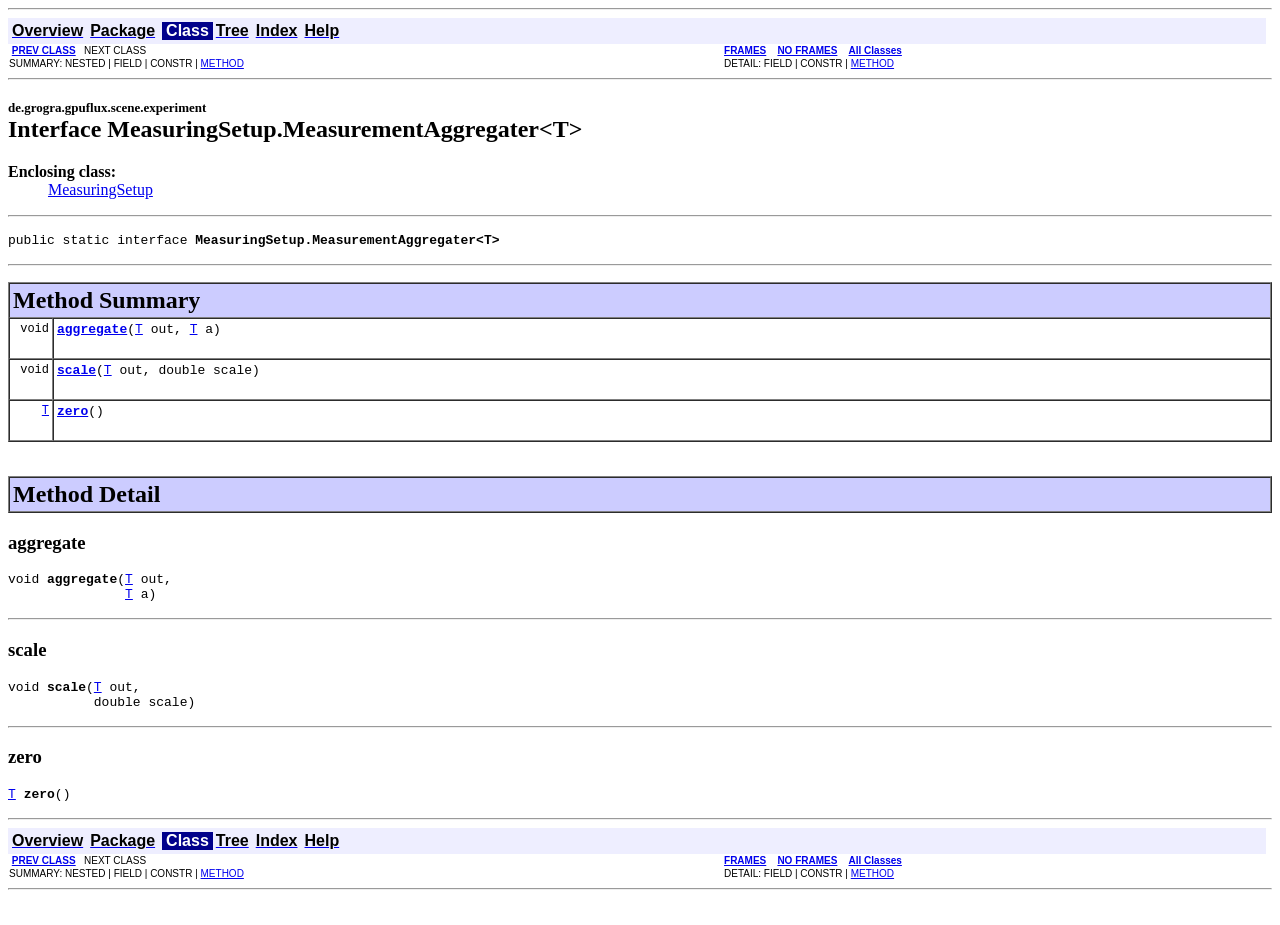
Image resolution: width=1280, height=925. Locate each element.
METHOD (222, 63)
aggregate (92, 334)
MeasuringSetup (100, 189)
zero (72, 422)
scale (76, 378)
